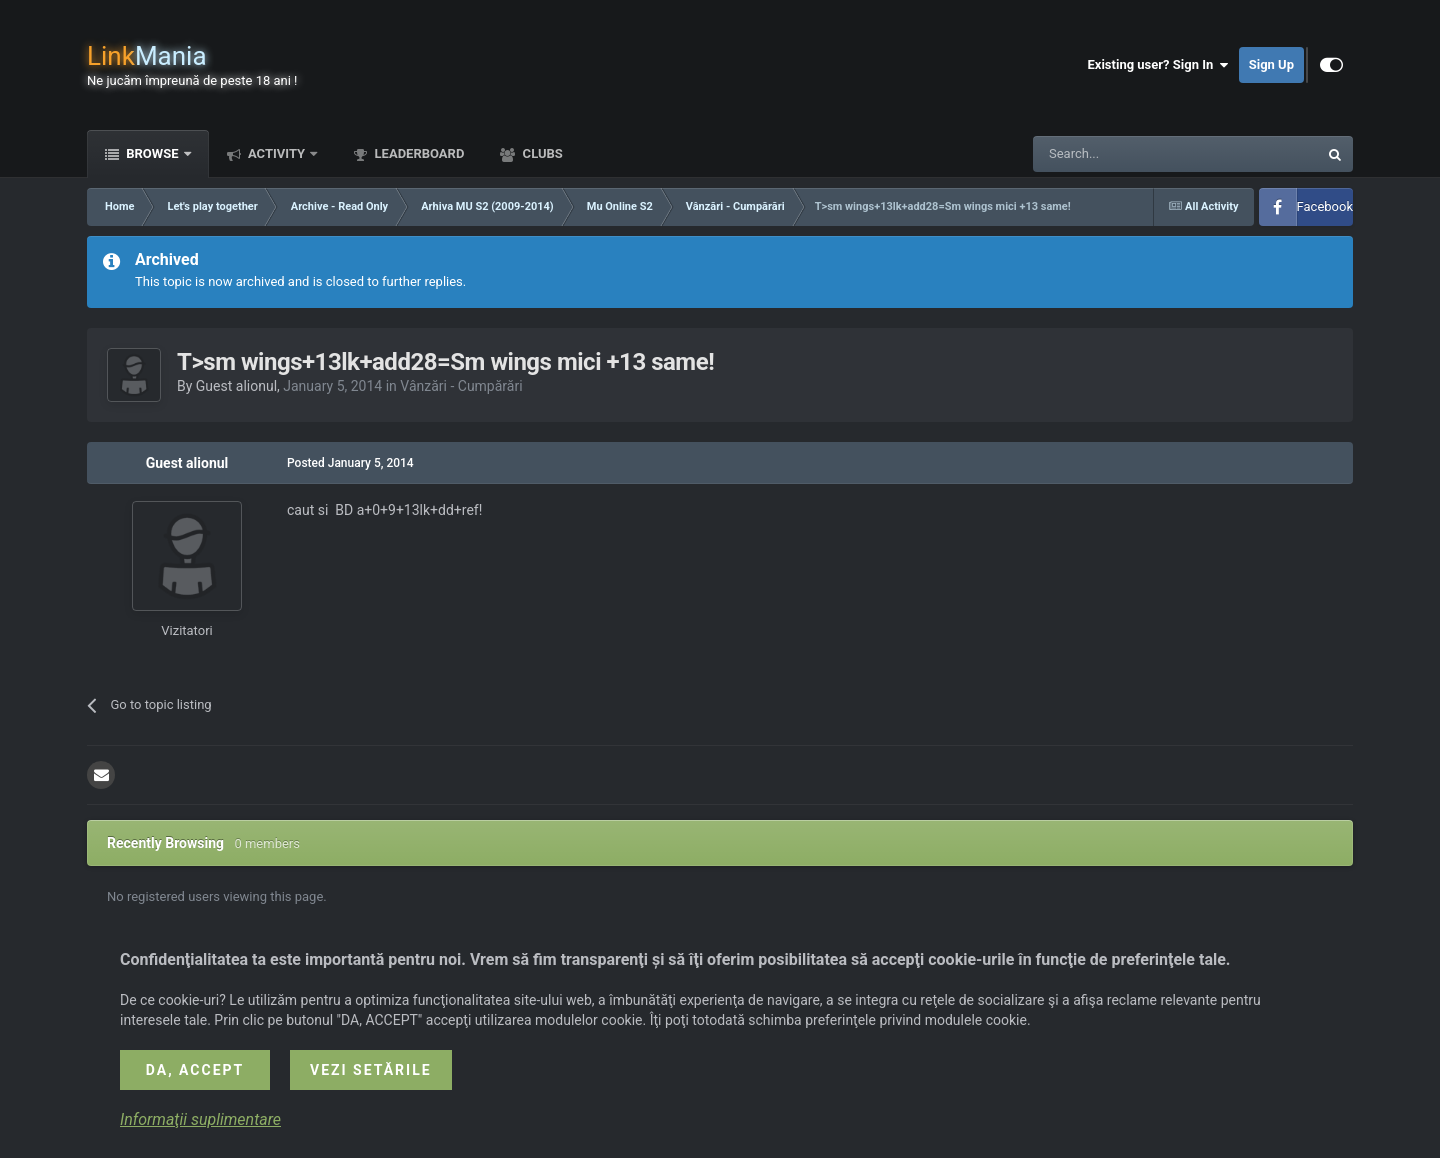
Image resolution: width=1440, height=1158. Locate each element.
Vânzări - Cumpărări (461, 386)
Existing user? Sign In (1158, 65)
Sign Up (1271, 64)
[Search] (1128, 154)
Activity (277, 153)
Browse (152, 153)
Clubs (540, 153)
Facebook (1325, 206)
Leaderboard (417, 153)
